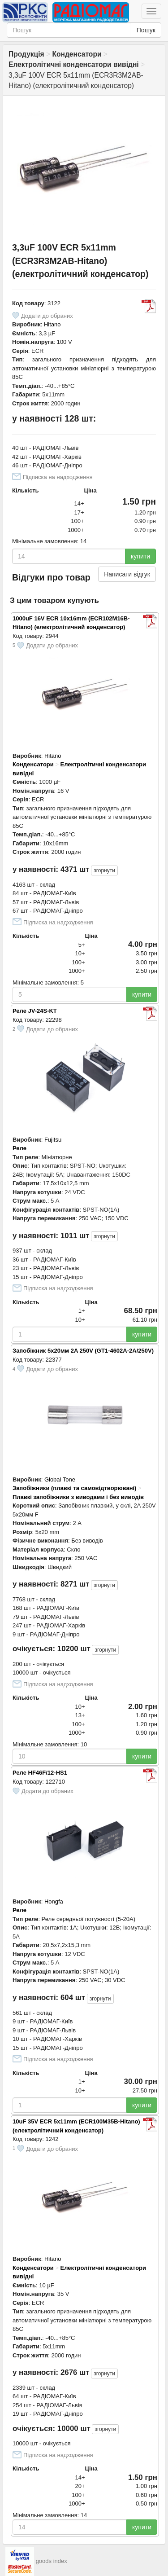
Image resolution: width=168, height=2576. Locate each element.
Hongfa (53, 1901)
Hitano (52, 324)
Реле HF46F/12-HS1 (40, 1772)
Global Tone (59, 1479)
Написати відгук (127, 574)
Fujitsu (52, 1139)
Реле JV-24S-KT (35, 1010)
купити (140, 556)
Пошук (146, 30)
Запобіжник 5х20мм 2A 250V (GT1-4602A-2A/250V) (83, 1350)
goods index (51, 2561)
